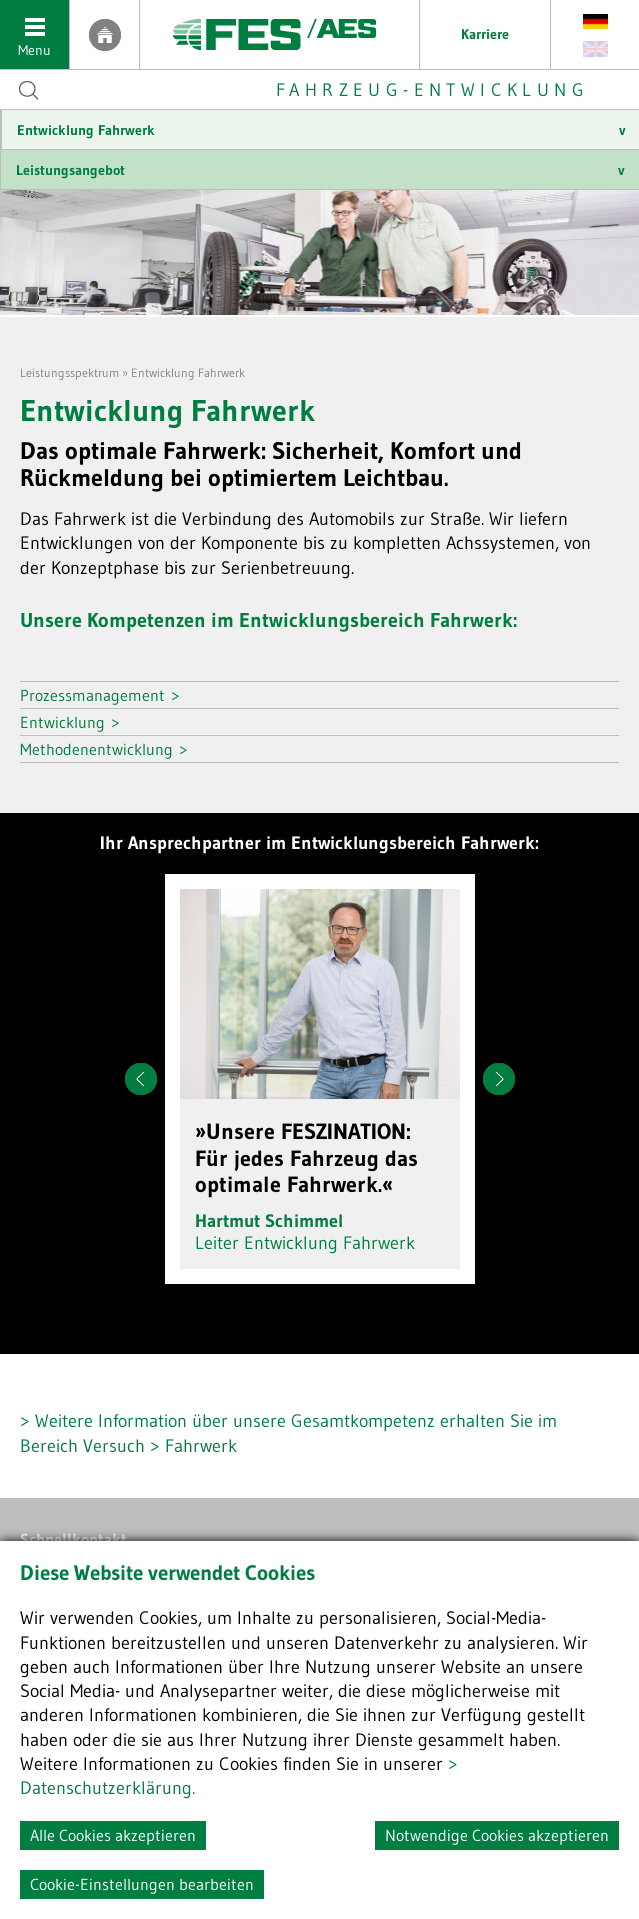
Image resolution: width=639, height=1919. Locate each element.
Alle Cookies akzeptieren (113, 1835)
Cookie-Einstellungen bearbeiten (142, 1884)
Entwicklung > (69, 722)
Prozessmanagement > (99, 695)
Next (499, 1079)
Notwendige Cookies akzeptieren (497, 1835)
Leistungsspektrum (69, 372)
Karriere (485, 34)
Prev (141, 1079)
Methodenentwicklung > (103, 749)
